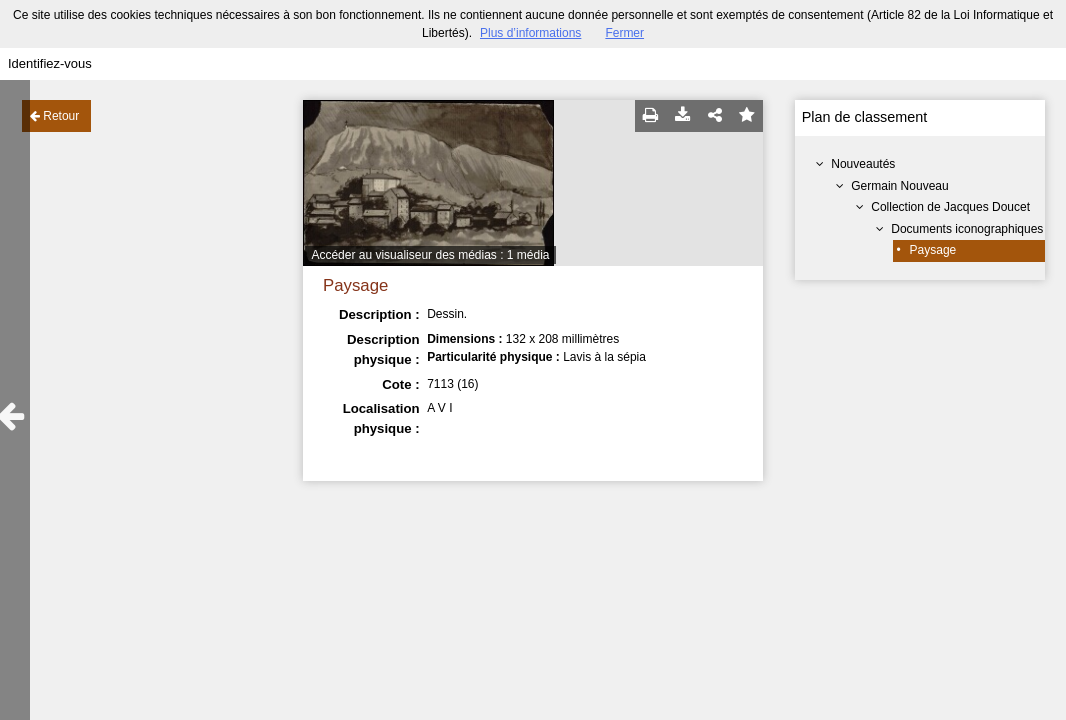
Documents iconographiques (967, 229)
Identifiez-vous (50, 63)
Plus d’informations (530, 33)
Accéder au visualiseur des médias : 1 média (430, 255)
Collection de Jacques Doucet (950, 207)
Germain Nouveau (899, 186)
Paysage (933, 250)
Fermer (624, 33)
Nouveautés (863, 164)
